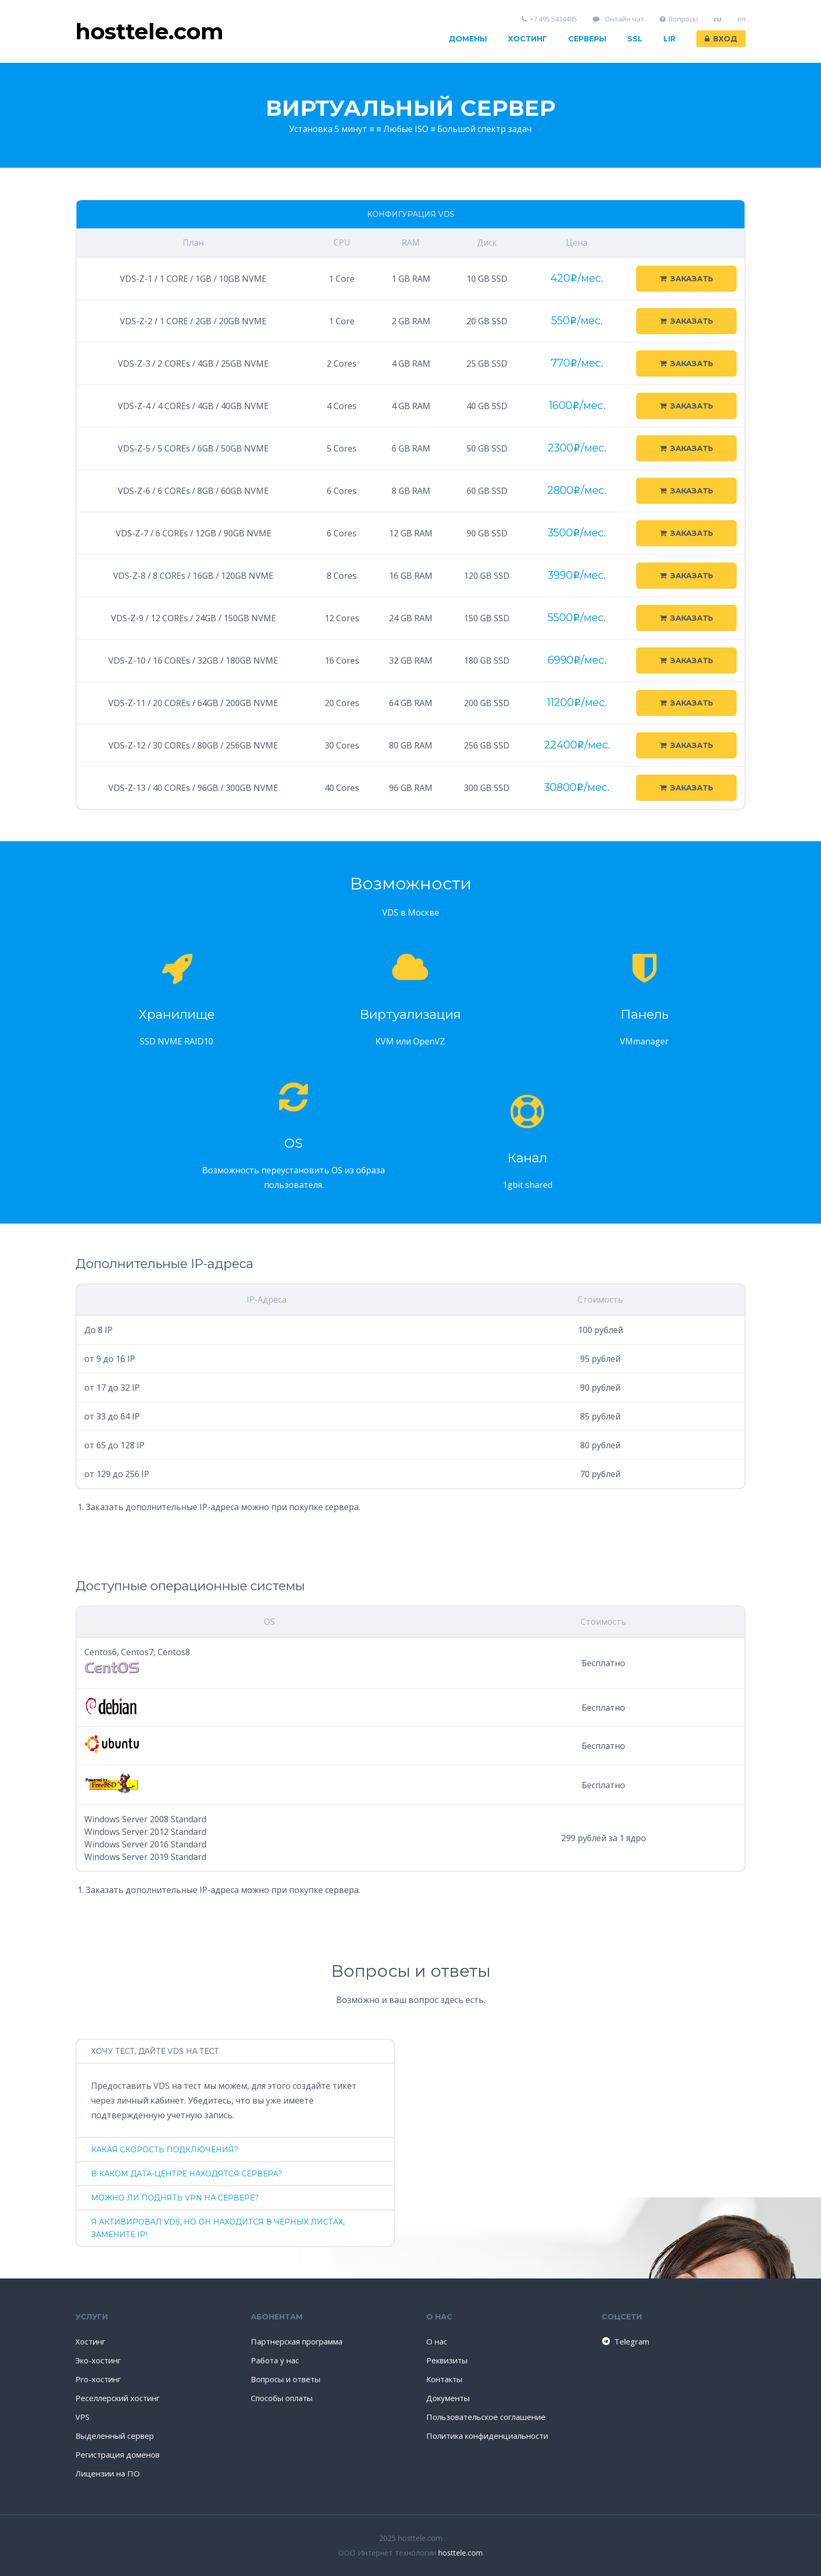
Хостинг (527, 38)
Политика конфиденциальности (487, 2435)
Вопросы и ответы (285, 2379)
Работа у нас (275, 2360)
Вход (721, 38)
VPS (82, 2417)
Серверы (587, 38)
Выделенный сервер (114, 2435)
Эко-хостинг (98, 2360)
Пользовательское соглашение (486, 2417)
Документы (448, 2398)
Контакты (444, 2379)
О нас (436, 2341)
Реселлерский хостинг (117, 2398)
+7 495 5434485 (550, 19)
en (741, 19)
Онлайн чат (618, 19)
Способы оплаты (282, 2398)
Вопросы (679, 19)
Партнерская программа (296, 2341)
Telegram (625, 2341)
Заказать (686, 278)
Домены (468, 38)
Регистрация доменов (117, 2454)
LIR (669, 38)
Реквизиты (447, 2360)
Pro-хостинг (98, 2379)
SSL (634, 38)
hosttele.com (460, 2553)
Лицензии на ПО (107, 2473)
